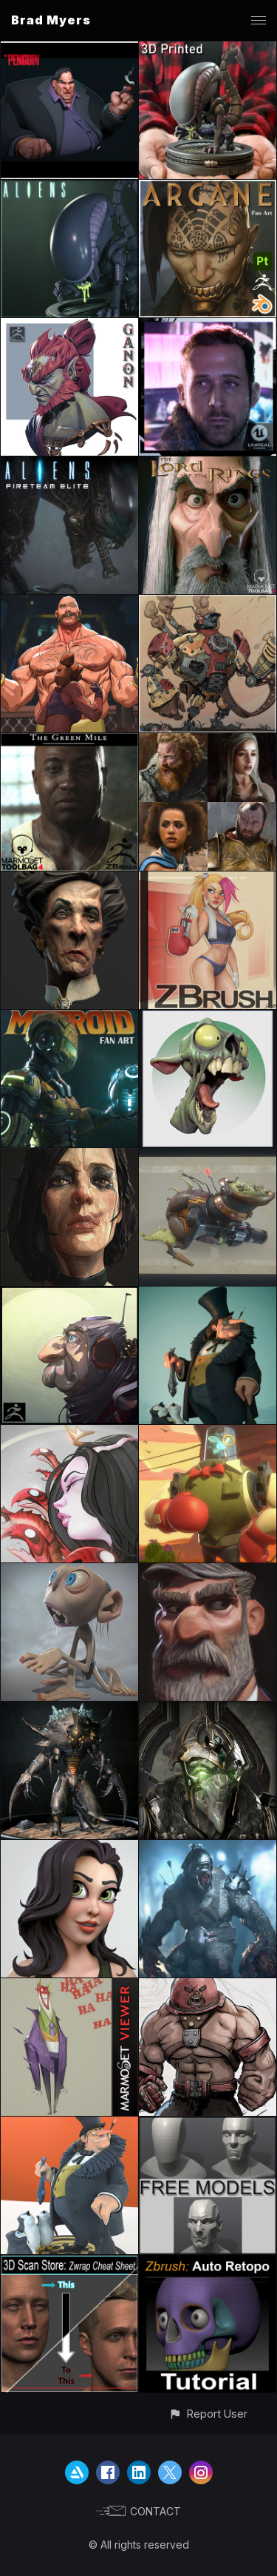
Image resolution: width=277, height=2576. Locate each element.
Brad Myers (51, 20)
